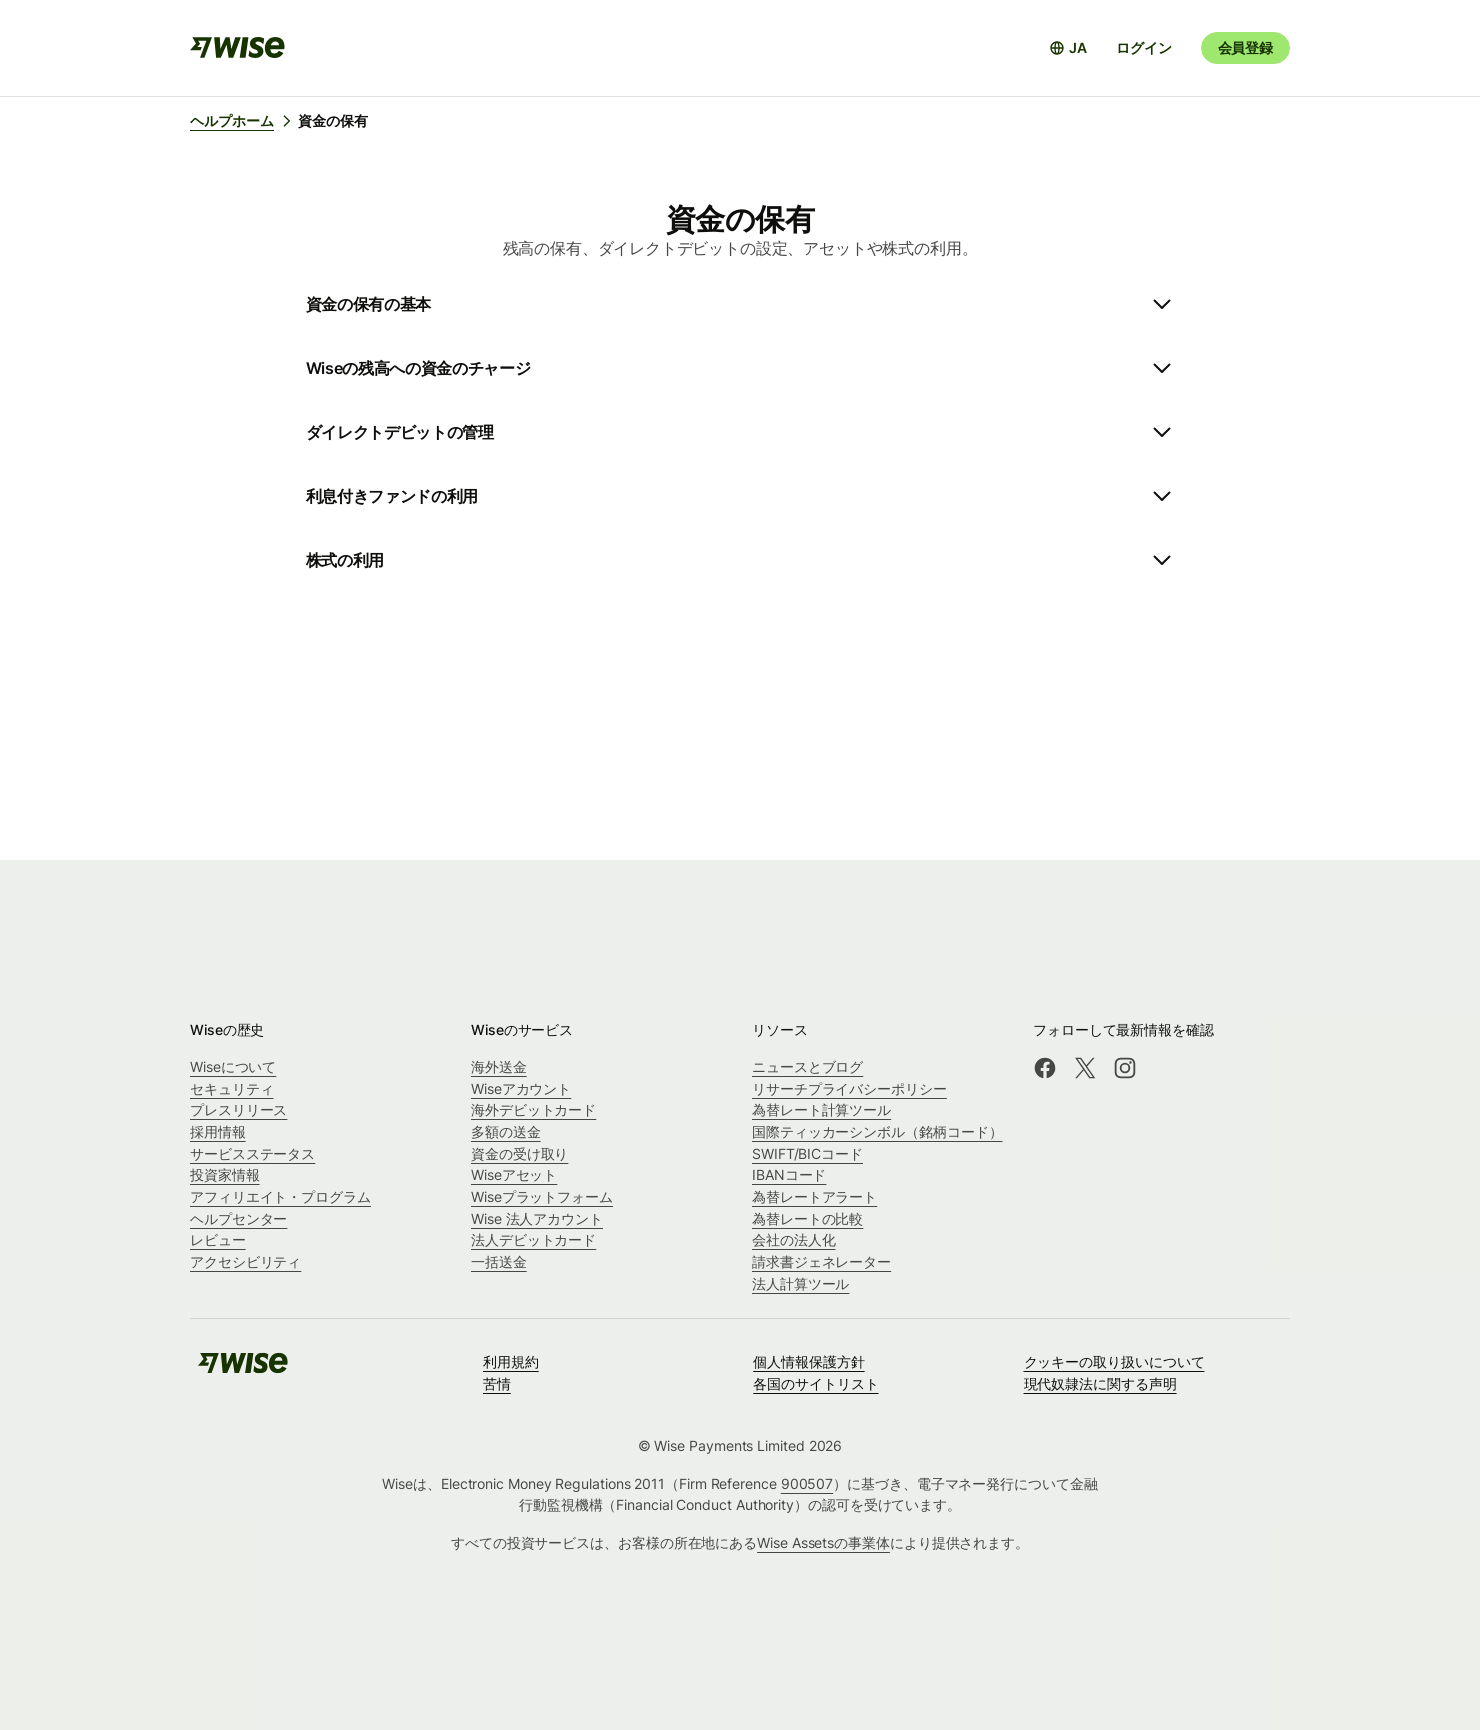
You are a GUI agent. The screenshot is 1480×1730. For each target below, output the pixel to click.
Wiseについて (233, 1066)
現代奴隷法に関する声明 (1100, 1383)
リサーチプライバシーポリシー (849, 1088)
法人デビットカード (533, 1239)
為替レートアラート (814, 1196)
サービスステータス (252, 1153)
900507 (807, 1483)
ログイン (1143, 47)
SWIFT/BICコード (807, 1153)
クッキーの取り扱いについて (1114, 1361)
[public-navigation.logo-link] (243, 1369)
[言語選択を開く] (1068, 48)
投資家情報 (225, 1174)
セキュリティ (232, 1088)
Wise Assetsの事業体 (823, 1542)
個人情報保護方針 (808, 1361)
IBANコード (789, 1174)
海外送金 (499, 1066)
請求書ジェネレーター (821, 1261)
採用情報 (218, 1131)
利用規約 (511, 1361)
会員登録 (1245, 47)
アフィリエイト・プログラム (280, 1196)
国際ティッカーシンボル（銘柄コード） (877, 1131)
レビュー (218, 1239)
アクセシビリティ (245, 1261)
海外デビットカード (533, 1109)
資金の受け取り (519, 1153)
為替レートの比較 (807, 1218)
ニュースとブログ (807, 1066)
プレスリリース (238, 1109)
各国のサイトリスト (815, 1383)
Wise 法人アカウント (537, 1218)
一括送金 (499, 1261)
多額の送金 (506, 1131)
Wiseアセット (514, 1174)
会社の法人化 (794, 1239)
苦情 (497, 1383)
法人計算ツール (800, 1283)
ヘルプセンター (238, 1218)
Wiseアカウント (521, 1088)
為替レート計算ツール (821, 1109)
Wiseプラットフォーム (542, 1196)
